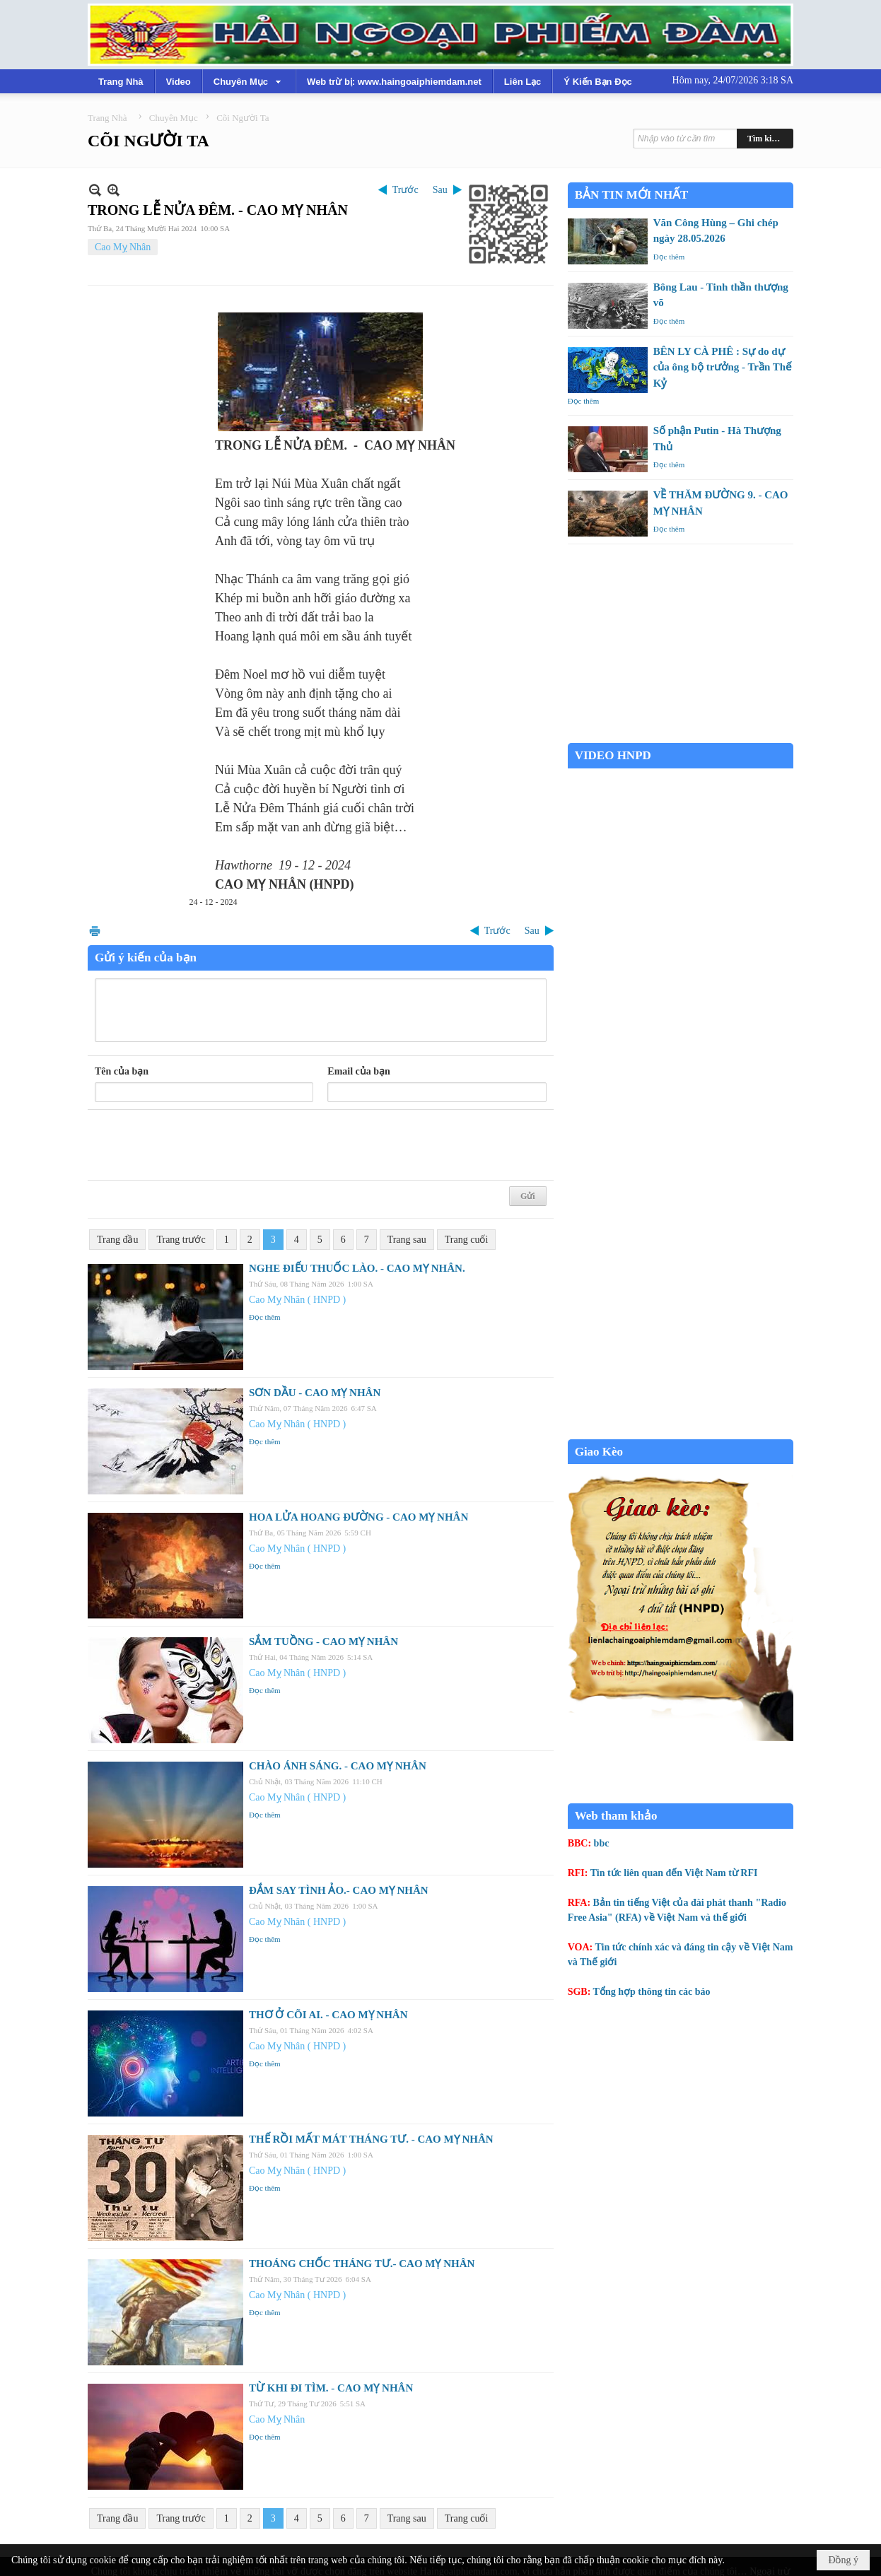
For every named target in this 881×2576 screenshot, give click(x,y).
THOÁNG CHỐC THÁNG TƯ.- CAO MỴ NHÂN (361, 2263)
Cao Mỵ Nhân (123, 247)
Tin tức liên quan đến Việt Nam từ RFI (674, 1873)
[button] (249, 81)
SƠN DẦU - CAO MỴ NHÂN (314, 1392)
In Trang (95, 930)
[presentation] (202, 1145)
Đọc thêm (265, 1317)
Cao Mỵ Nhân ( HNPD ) (297, 1299)
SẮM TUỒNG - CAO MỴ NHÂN (323, 1641)
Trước (405, 190)
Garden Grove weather (680, 735)
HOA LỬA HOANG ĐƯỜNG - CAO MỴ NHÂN (358, 1517)
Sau (440, 190)
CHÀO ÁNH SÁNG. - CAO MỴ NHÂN (337, 1766)
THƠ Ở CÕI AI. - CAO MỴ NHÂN (328, 2014)
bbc (601, 1843)
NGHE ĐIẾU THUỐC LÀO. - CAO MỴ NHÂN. (357, 1268)
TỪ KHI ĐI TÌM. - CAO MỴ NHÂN (331, 2388)
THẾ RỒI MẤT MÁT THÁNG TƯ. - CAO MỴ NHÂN (371, 2139)
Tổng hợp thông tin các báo (652, 1991)
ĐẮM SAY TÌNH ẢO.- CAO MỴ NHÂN (338, 1890)
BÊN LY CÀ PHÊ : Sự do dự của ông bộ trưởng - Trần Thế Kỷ (722, 367)
